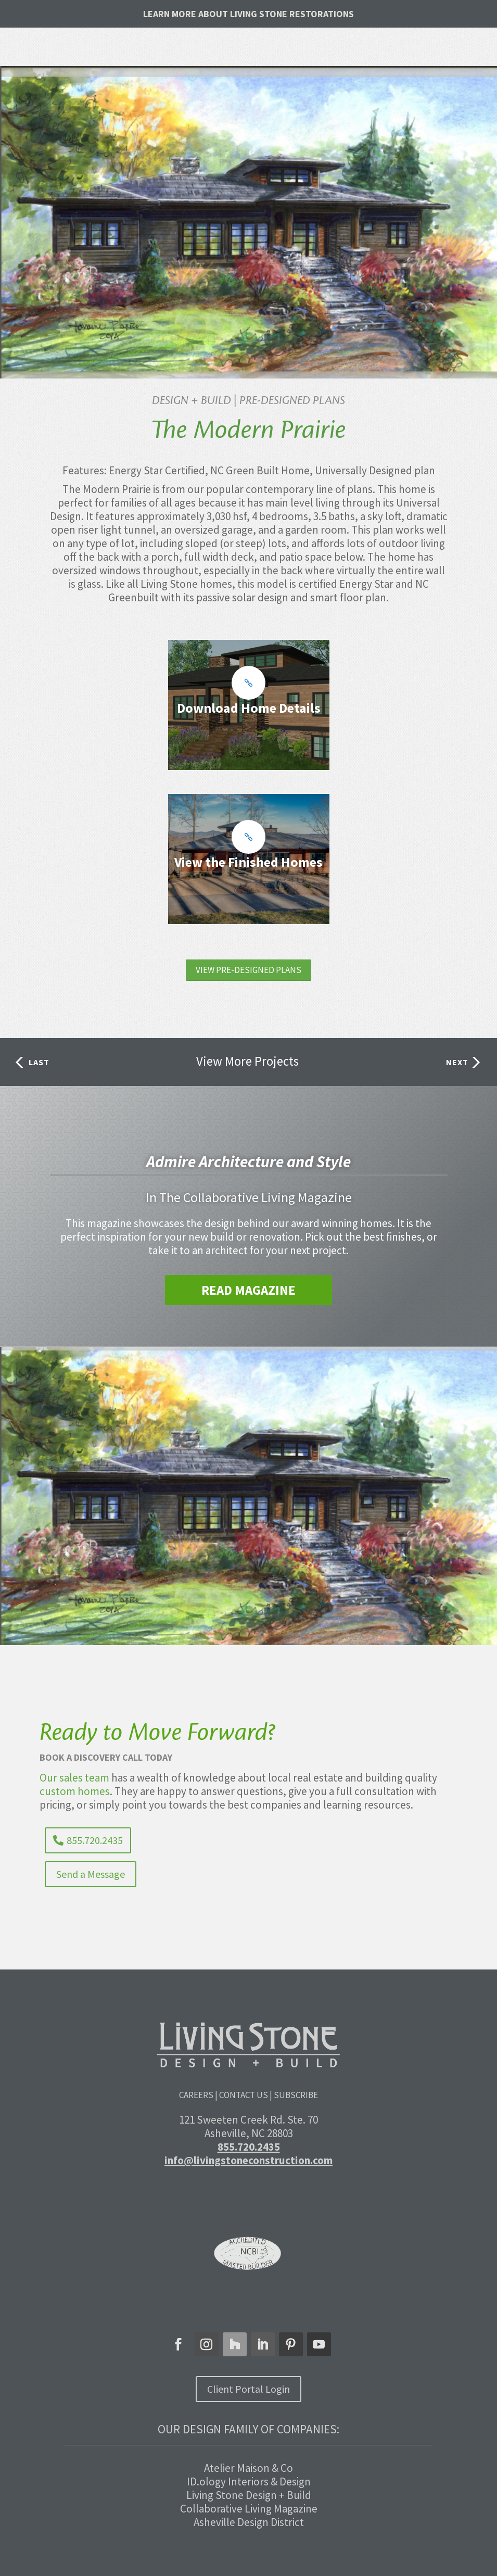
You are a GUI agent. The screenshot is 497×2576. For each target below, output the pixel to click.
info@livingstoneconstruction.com (248, 2160)
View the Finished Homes (248, 861)
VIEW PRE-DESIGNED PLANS (248, 970)
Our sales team (74, 1778)
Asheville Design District (249, 2522)
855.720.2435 (95, 1840)
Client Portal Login (248, 2388)
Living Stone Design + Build (248, 2495)
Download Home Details (249, 707)
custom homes (75, 1791)
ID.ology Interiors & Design (249, 2481)
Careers (196, 2095)
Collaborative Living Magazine (248, 2509)
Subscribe (296, 2095)
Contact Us (243, 2095)
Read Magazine (248, 1290)
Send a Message (90, 1873)
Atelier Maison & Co (248, 2468)
